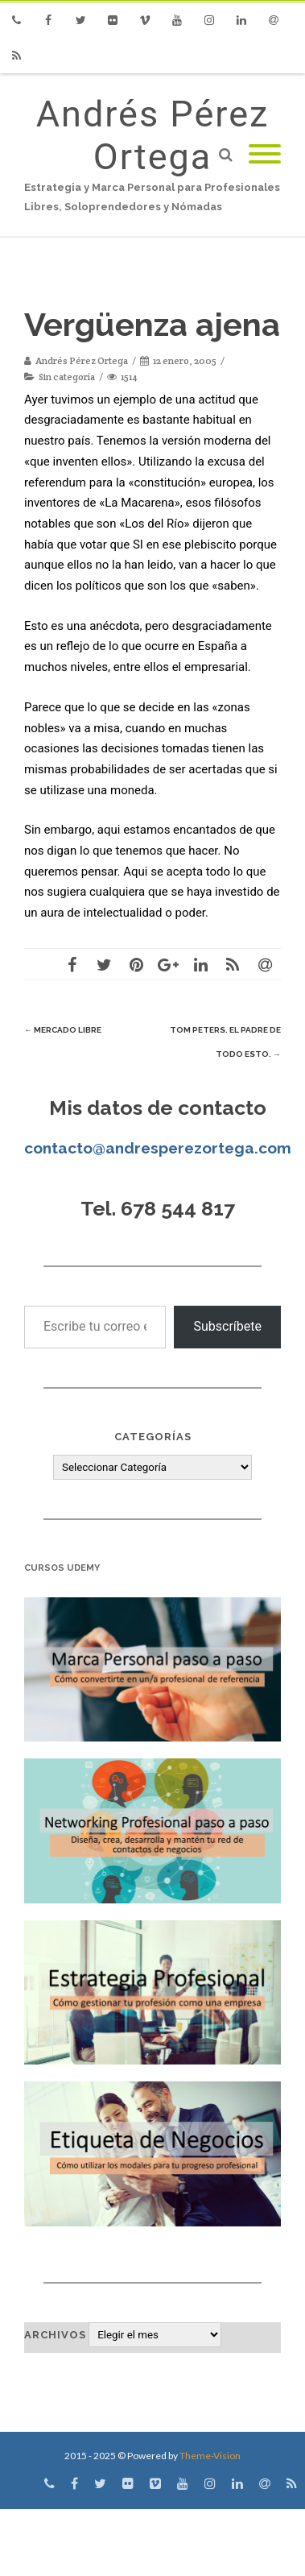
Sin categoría (67, 377)
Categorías (153, 1437)
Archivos (55, 2335)
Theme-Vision (210, 2456)
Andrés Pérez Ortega (153, 135)
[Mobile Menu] (265, 155)
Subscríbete (227, 1326)
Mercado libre (62, 1029)
